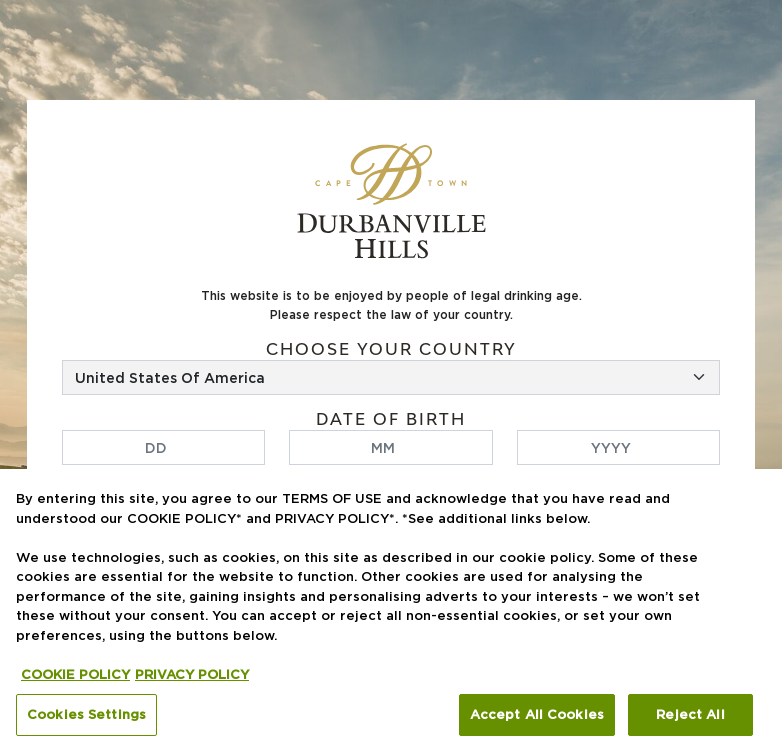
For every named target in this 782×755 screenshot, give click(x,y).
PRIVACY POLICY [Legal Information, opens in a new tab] (192, 674)
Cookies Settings (86, 714)
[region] (391, 612)
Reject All (690, 714)
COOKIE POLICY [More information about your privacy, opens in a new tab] (75, 674)
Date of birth (391, 419)
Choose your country (391, 349)
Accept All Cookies (537, 714)
